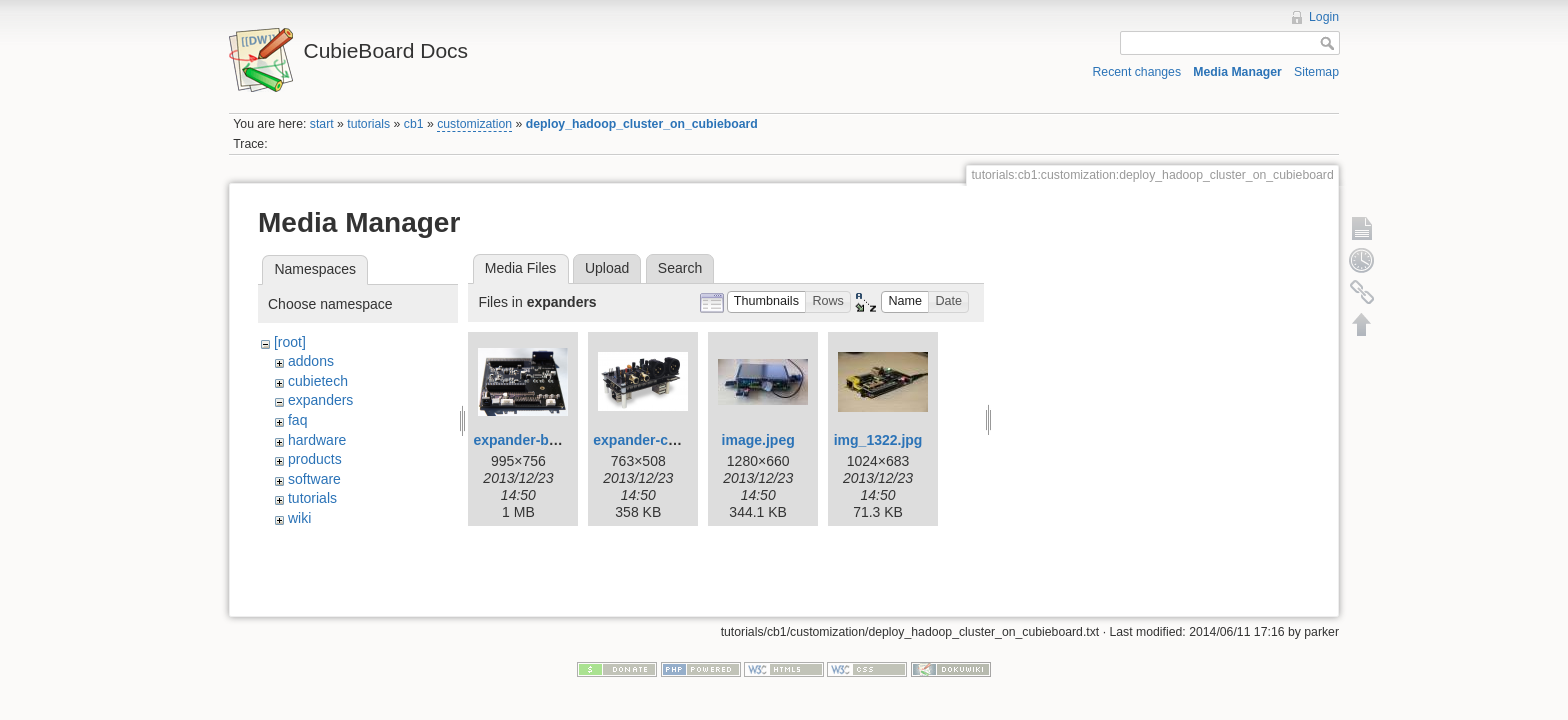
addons (311, 361)
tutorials (368, 124)
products (315, 459)
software (314, 479)
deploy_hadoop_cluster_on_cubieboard (642, 124)
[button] (767, 302)
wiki (299, 518)
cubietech (318, 381)
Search (680, 268)
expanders (320, 400)
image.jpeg (758, 440)
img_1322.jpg (878, 440)
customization (474, 124)
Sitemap (1316, 72)
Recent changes (1137, 72)
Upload (607, 268)
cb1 (414, 124)
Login (1324, 17)
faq (297, 420)
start (322, 124)
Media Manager (1237, 72)
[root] (290, 342)
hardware (317, 440)
